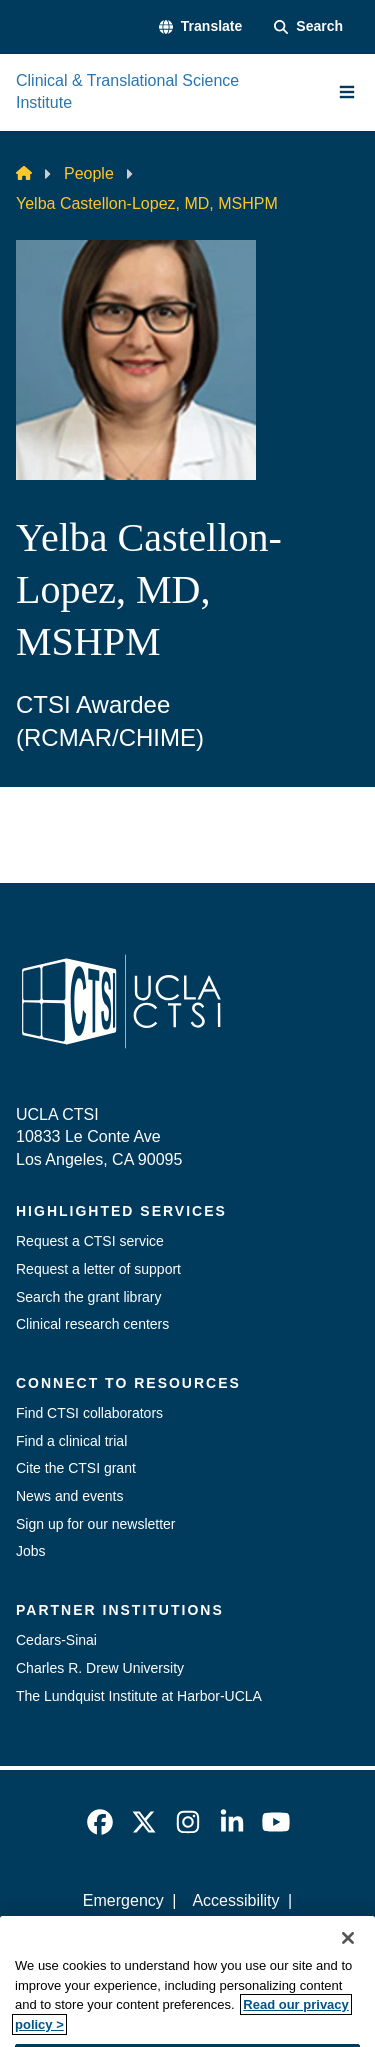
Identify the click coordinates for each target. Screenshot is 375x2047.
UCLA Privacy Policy (181, 1935)
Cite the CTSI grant (76, 1468)
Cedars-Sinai (56, 1640)
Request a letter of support (98, 1269)
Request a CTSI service (90, 1241)
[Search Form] (308, 27)
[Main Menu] (347, 92)
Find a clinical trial (71, 1441)
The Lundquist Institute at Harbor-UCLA (139, 1696)
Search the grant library (89, 1297)
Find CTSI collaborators (89, 1413)
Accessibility (235, 1900)
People (89, 173)
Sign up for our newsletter (96, 1524)
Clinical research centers (92, 1324)
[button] (200, 27)
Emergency (123, 1900)
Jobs (31, 1551)
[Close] (348, 1960)
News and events (69, 1496)
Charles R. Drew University (100, 1668)
